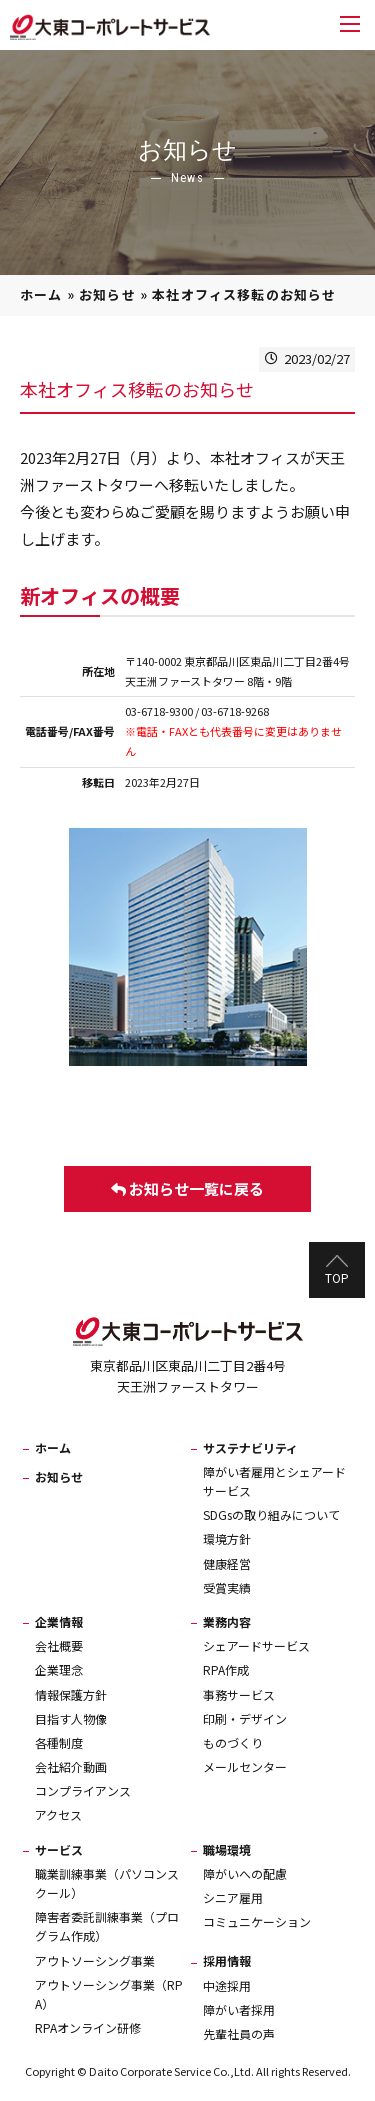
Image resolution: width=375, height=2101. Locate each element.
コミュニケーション (257, 1921)
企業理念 (59, 1669)
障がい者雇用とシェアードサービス (274, 1481)
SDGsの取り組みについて (271, 1514)
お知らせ (107, 294)
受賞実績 (227, 1587)
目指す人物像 (71, 1718)
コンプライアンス (83, 1790)
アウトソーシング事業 (95, 1960)
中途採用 (227, 1985)
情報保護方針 (71, 1694)
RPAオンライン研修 (88, 2027)
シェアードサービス (256, 1645)
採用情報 (227, 1960)
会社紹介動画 (71, 1766)
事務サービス (239, 1694)
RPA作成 (226, 1669)
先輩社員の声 (239, 2033)
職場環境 (227, 1849)
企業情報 (59, 1621)
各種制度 (59, 1742)
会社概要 (59, 1645)
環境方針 (227, 1538)
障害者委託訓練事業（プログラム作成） (107, 1926)
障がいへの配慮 (245, 1873)
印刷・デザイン (245, 1718)
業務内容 (227, 1621)
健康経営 (227, 1563)
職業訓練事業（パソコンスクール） (107, 1883)
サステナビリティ (250, 1447)
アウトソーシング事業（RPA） (109, 1994)
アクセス (58, 1814)
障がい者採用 (239, 2009)
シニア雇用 (233, 1897)
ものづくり (233, 1742)
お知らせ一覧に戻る (187, 1188)
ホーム (41, 294)
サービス (59, 1849)
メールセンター (245, 1766)
